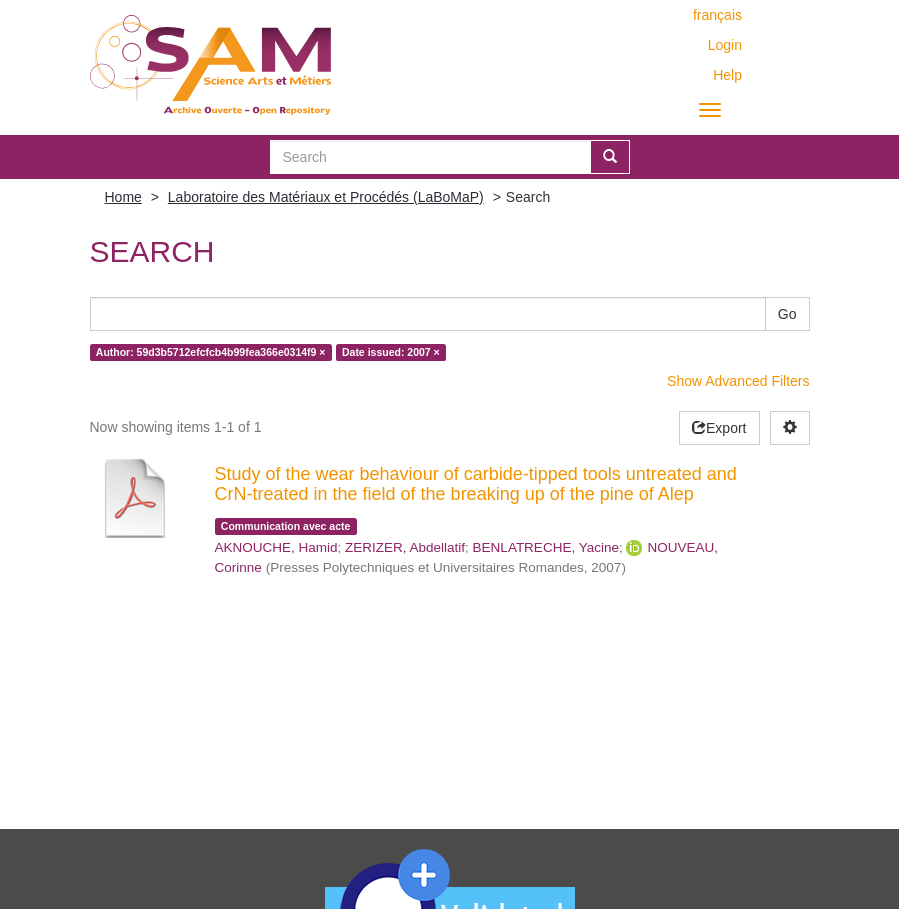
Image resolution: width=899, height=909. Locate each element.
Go (787, 314)
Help (727, 75)
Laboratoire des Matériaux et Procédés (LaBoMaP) (326, 197)
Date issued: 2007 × (391, 352)
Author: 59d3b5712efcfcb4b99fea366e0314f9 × (211, 352)
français (717, 15)
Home (123, 197)
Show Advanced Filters (738, 381)
